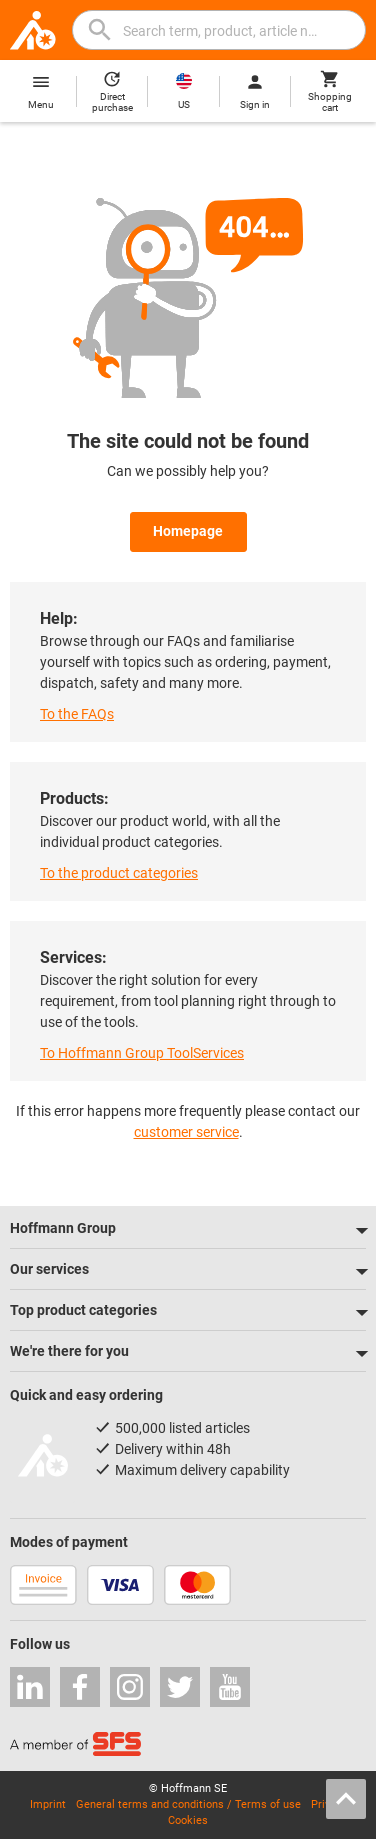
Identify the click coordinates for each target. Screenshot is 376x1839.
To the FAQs (77, 714)
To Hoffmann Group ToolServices (142, 1053)
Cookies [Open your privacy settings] (188, 1820)
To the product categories (119, 873)
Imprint (48, 1804)
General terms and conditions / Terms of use (188, 1804)
